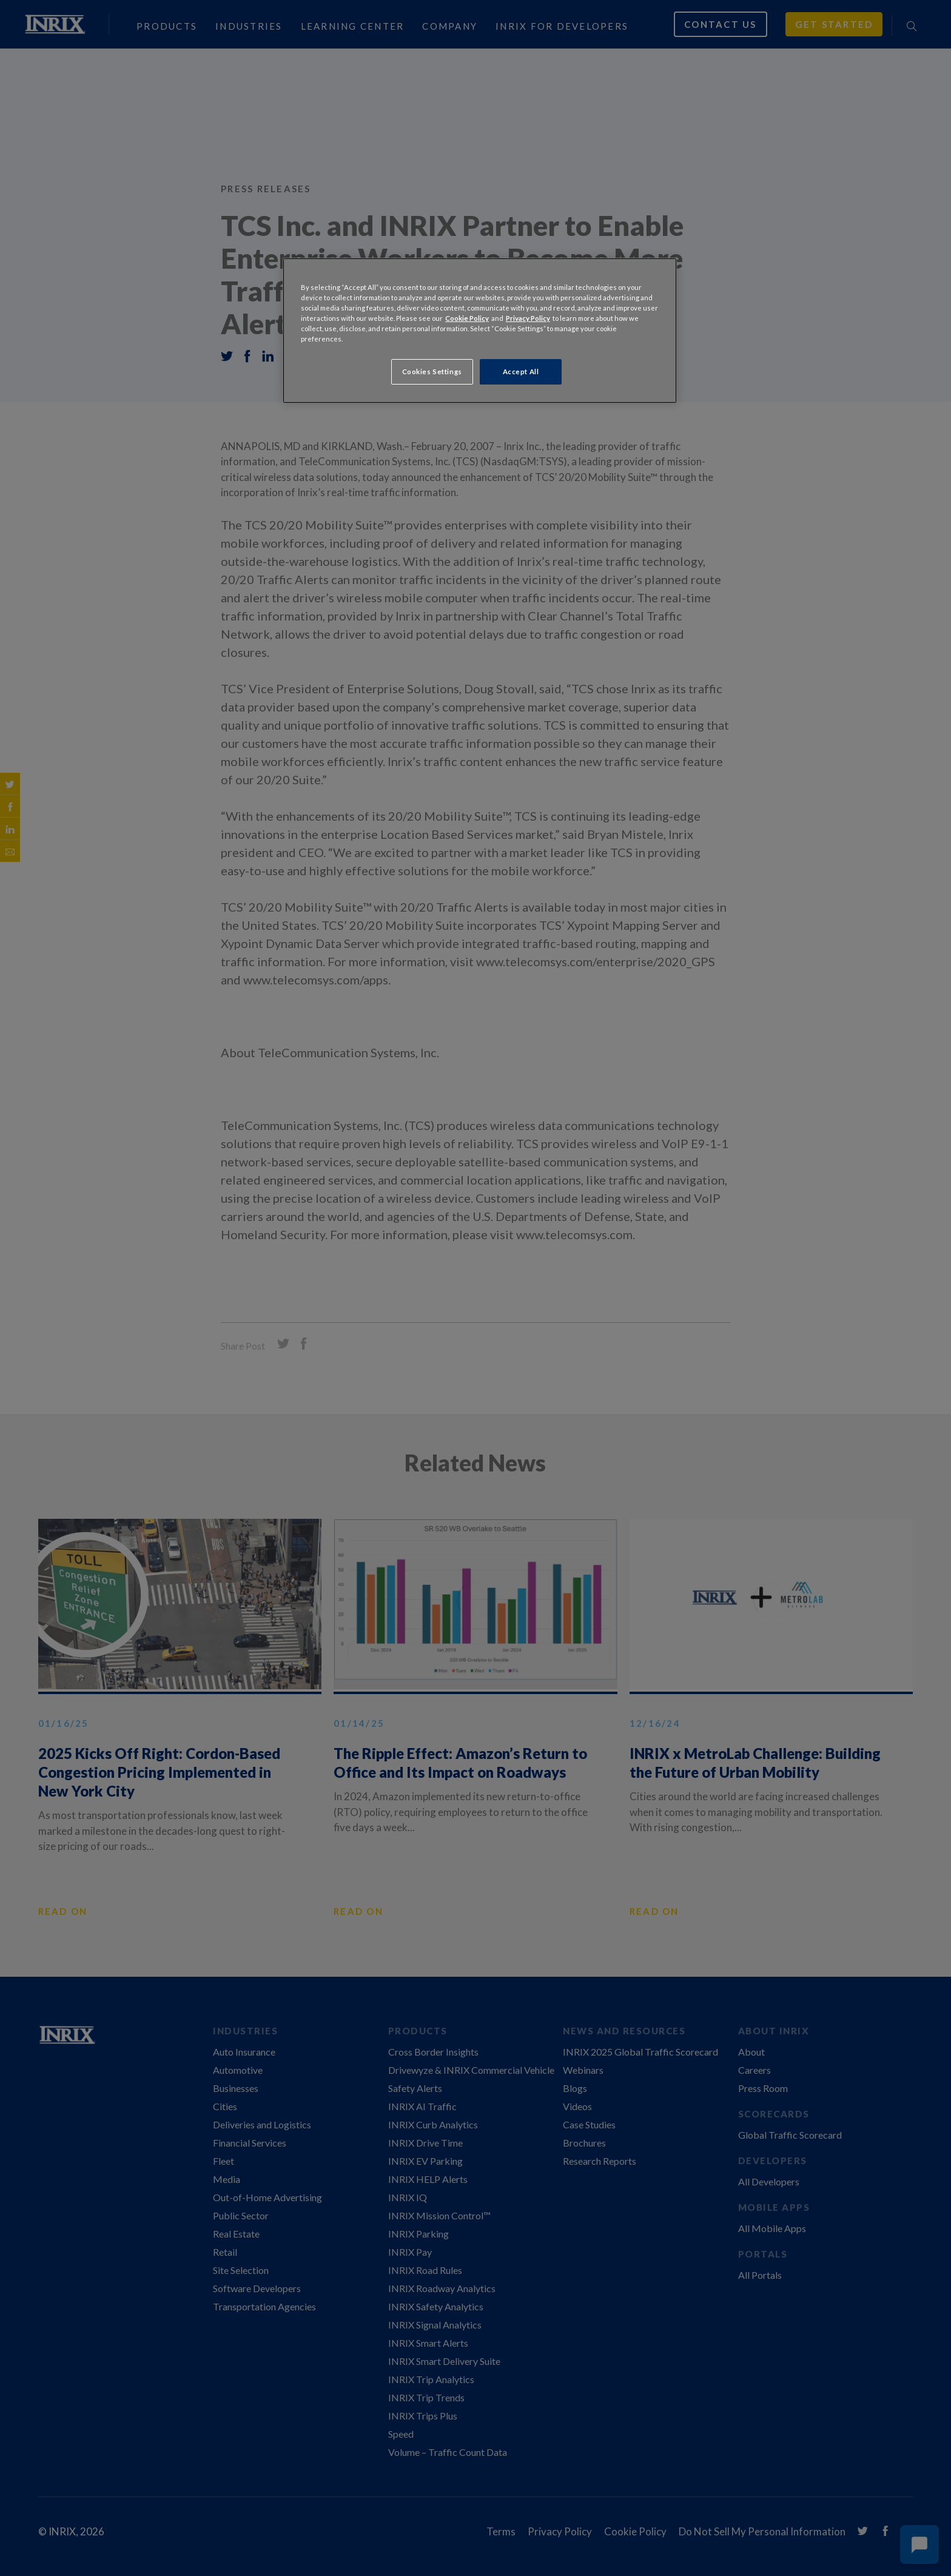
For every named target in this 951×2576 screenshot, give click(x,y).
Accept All (521, 371)
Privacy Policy (528, 318)
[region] (480, 330)
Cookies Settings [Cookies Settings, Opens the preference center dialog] (432, 371)
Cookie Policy (467, 318)
